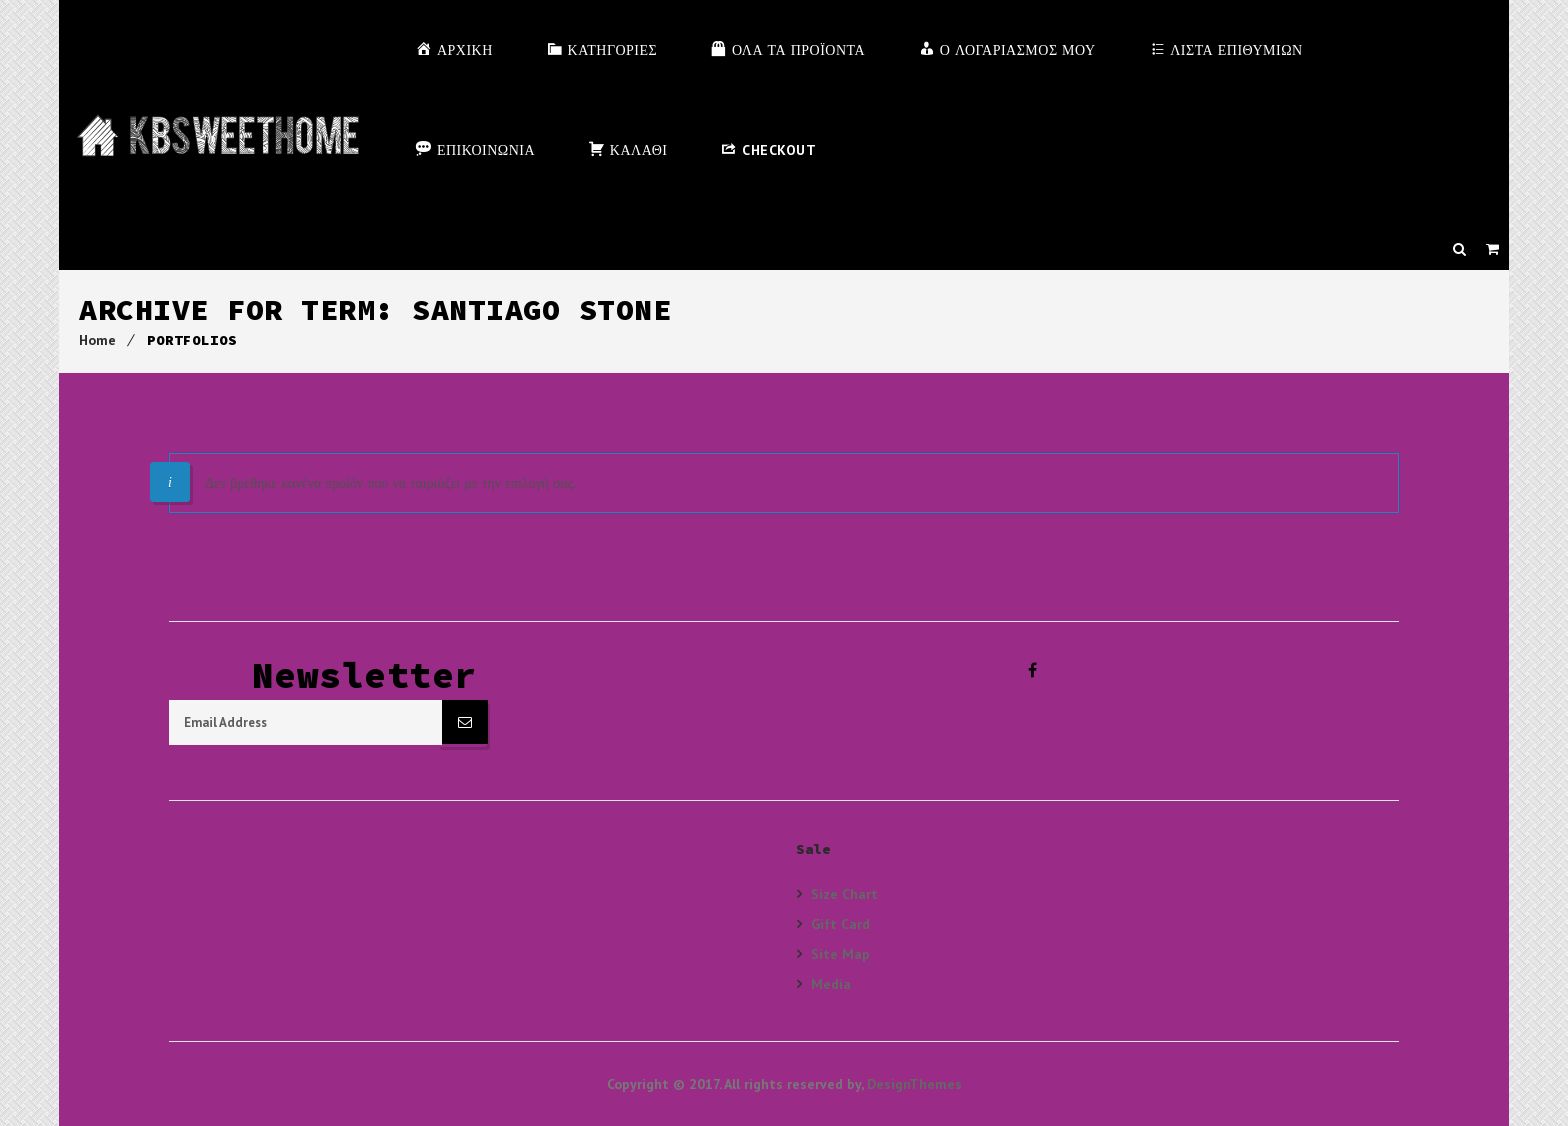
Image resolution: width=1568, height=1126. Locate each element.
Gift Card (840, 923)
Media (831, 983)
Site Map (840, 953)
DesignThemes (914, 1084)
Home (97, 340)
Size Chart (844, 894)
